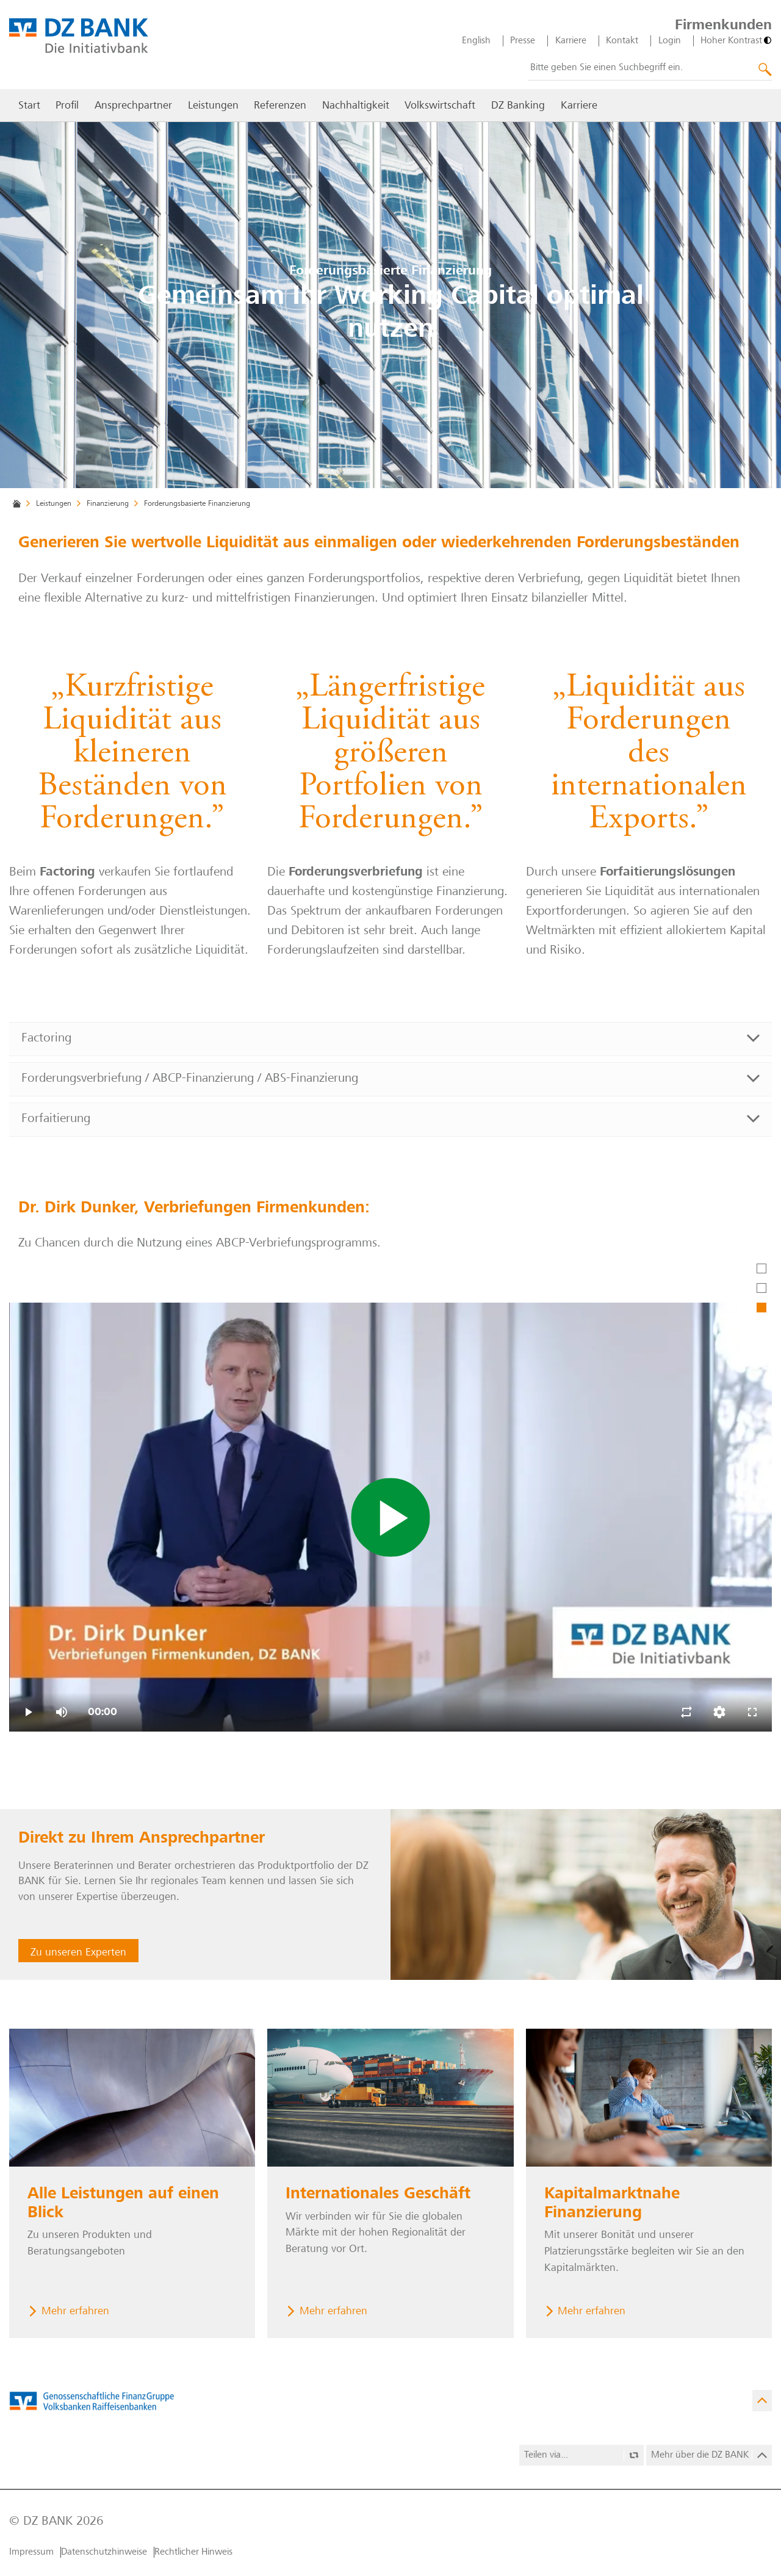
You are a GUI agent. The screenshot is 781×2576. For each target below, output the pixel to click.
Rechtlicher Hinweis (193, 2552)
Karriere (570, 41)
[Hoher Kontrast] (736, 40)
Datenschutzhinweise (104, 2552)
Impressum (31, 2552)
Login (669, 41)
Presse (522, 41)
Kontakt (622, 41)
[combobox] (650, 68)
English (476, 41)
